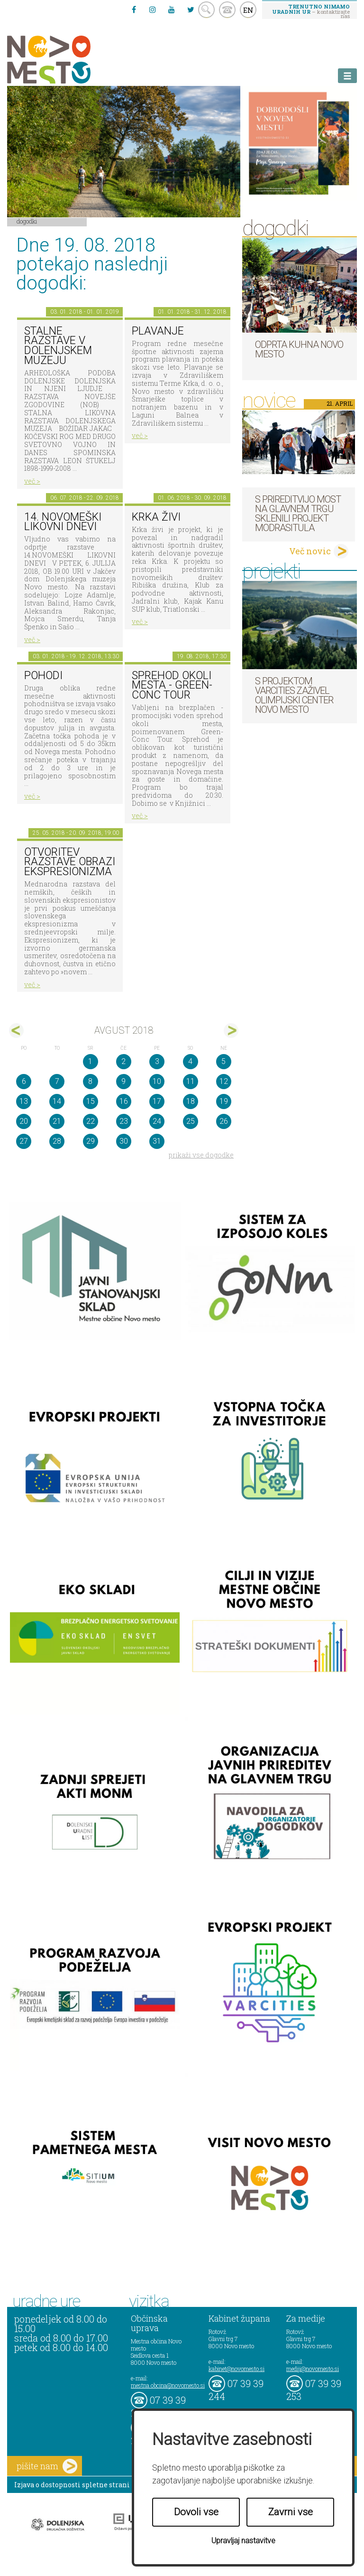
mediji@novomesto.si (312, 2368)
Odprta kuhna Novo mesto (299, 349)
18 (190, 1101)
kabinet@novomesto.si (236, 2368)
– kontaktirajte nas (311, 11)
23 (123, 1121)
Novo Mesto (71, 60)
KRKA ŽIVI (156, 517)
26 (223, 1121)
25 (190, 1121)
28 (57, 1141)
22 (90, 1121)
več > (32, 480)
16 (123, 1101)
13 (23, 1101)
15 (90, 1101)
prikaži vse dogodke (201, 1154)
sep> (231, 1030)
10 (157, 1081)
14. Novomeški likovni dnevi (62, 522)
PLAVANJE (158, 331)
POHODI (43, 675)
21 (57, 1121)
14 (57, 1101)
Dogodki (27, 221)
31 (157, 1141)
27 (23, 1141)
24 (157, 1121)
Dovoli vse (196, 2512)
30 (123, 1141)
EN (248, 10)
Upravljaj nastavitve (243, 2540)
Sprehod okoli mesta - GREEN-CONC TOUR (172, 685)
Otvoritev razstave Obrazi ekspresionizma (69, 862)
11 (190, 1081)
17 (157, 1101)
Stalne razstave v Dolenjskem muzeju (58, 346)
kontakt (227, 9)
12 (223, 1081)
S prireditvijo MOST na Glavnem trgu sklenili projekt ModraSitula (298, 513)
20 (23, 1121)
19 (223, 1101)
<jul (16, 1030)
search (206, 9)
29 (90, 1141)
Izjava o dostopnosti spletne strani (72, 2484)
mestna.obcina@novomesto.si (168, 2385)
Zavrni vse (290, 2512)
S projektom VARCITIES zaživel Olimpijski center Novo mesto (294, 695)
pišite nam (47, 2466)
